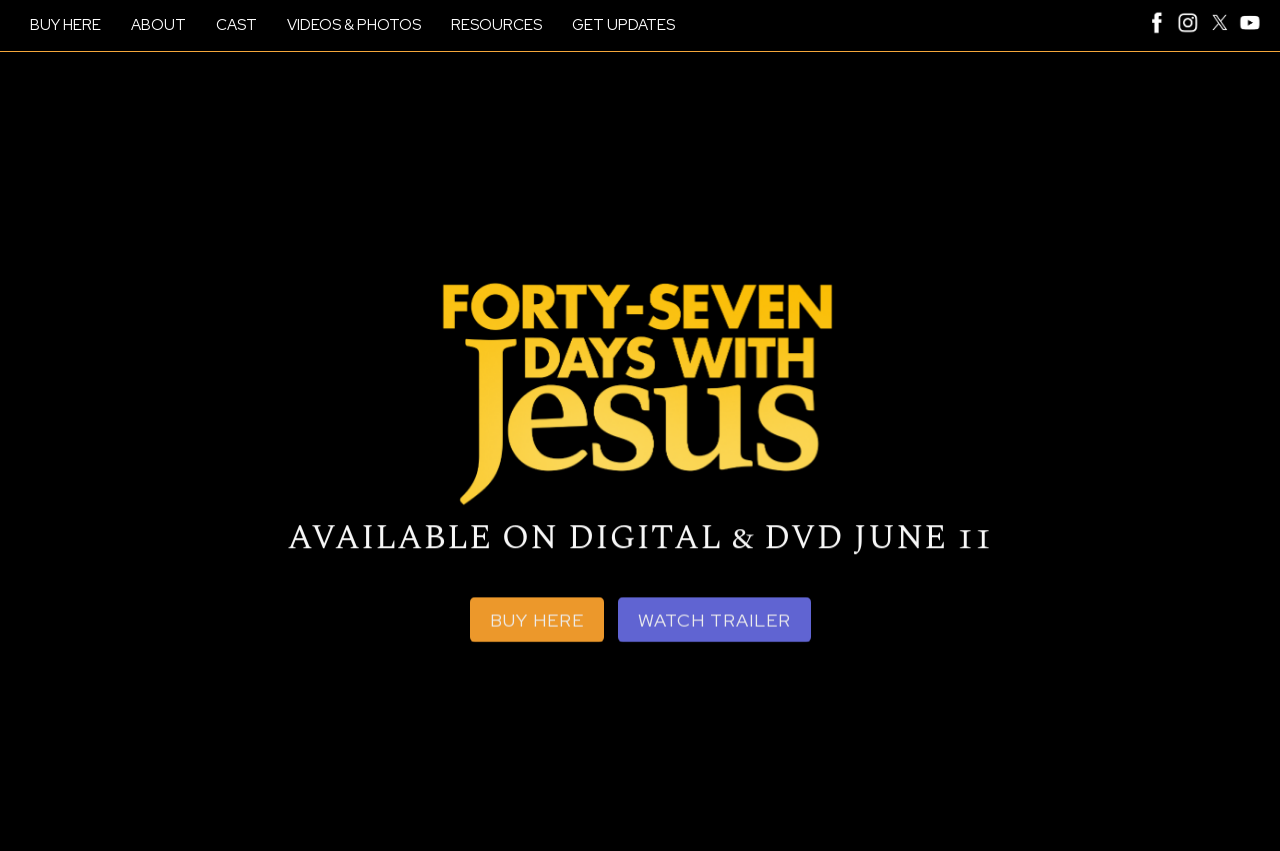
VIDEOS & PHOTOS (354, 25)
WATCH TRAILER (714, 622)
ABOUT (158, 25)
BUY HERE (65, 25)
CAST (236, 25)
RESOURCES (496, 25)
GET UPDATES (623, 25)
